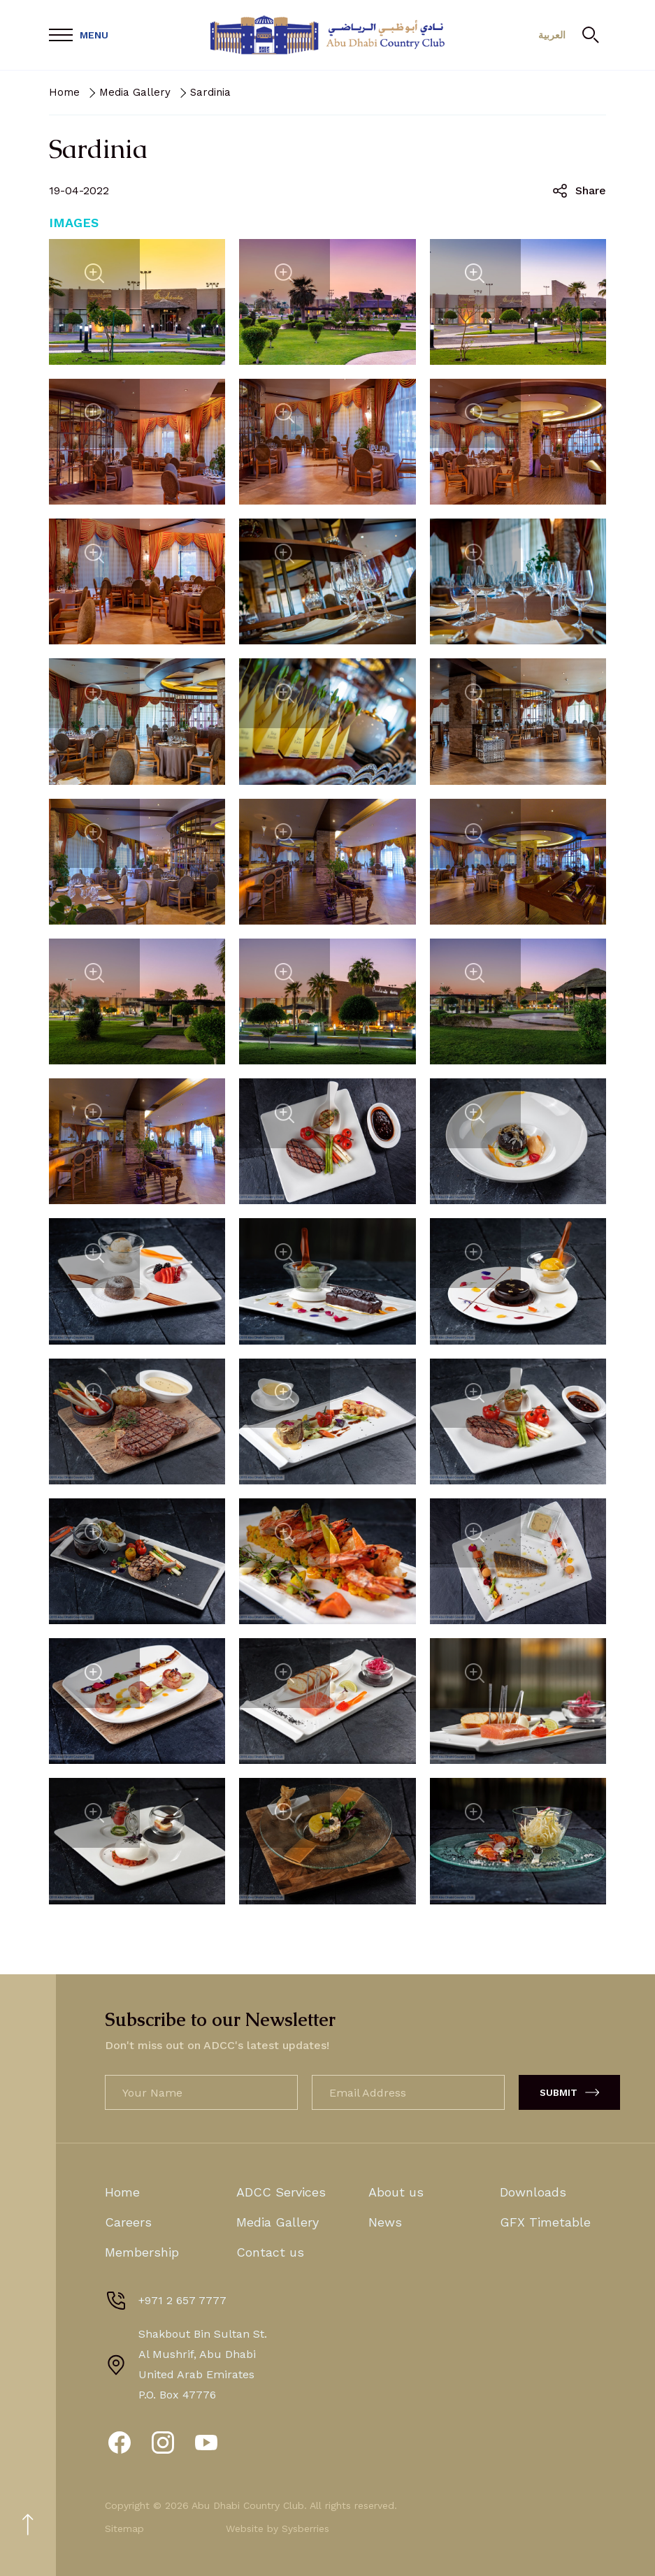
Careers (128, 2222)
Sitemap (124, 2528)
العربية (547, 35)
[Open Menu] (78, 35)
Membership (142, 2252)
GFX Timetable (545, 2222)
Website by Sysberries (277, 2528)
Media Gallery (135, 92)
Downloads (533, 2192)
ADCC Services (281, 2192)
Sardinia (210, 92)
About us (396, 2192)
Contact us (270, 2252)
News (385, 2222)
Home (64, 92)
